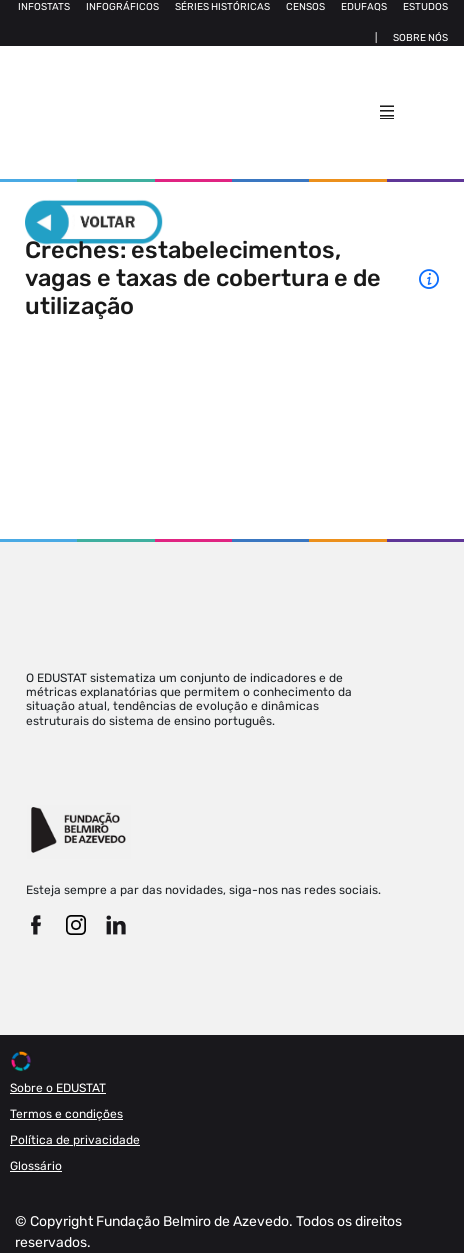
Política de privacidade (75, 1140)
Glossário (36, 1166)
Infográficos (122, 7)
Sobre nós (420, 38)
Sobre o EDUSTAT (58, 1088)
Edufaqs (364, 7)
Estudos (425, 7)
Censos (305, 7)
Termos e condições (66, 1114)
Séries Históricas (222, 7)
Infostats (44, 7)
